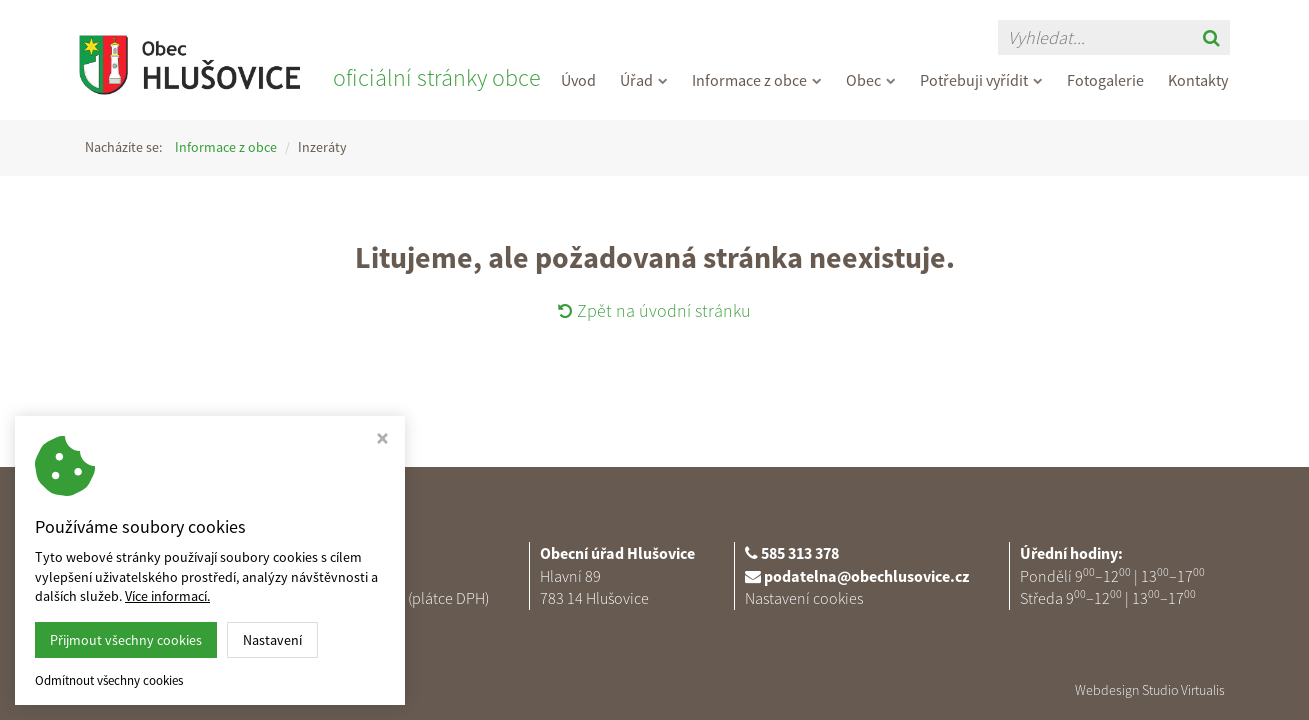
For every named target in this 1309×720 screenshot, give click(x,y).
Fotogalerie (1105, 80)
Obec (871, 80)
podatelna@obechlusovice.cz (866, 576)
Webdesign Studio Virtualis (1150, 690)
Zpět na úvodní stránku (654, 310)
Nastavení (272, 640)
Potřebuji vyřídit (981, 80)
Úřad (644, 80)
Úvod (578, 80)
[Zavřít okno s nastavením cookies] (382, 440)
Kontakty (1198, 80)
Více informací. (167, 596)
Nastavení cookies (804, 598)
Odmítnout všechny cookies (109, 681)
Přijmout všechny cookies (126, 640)
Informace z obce (757, 80)
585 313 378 (800, 553)
